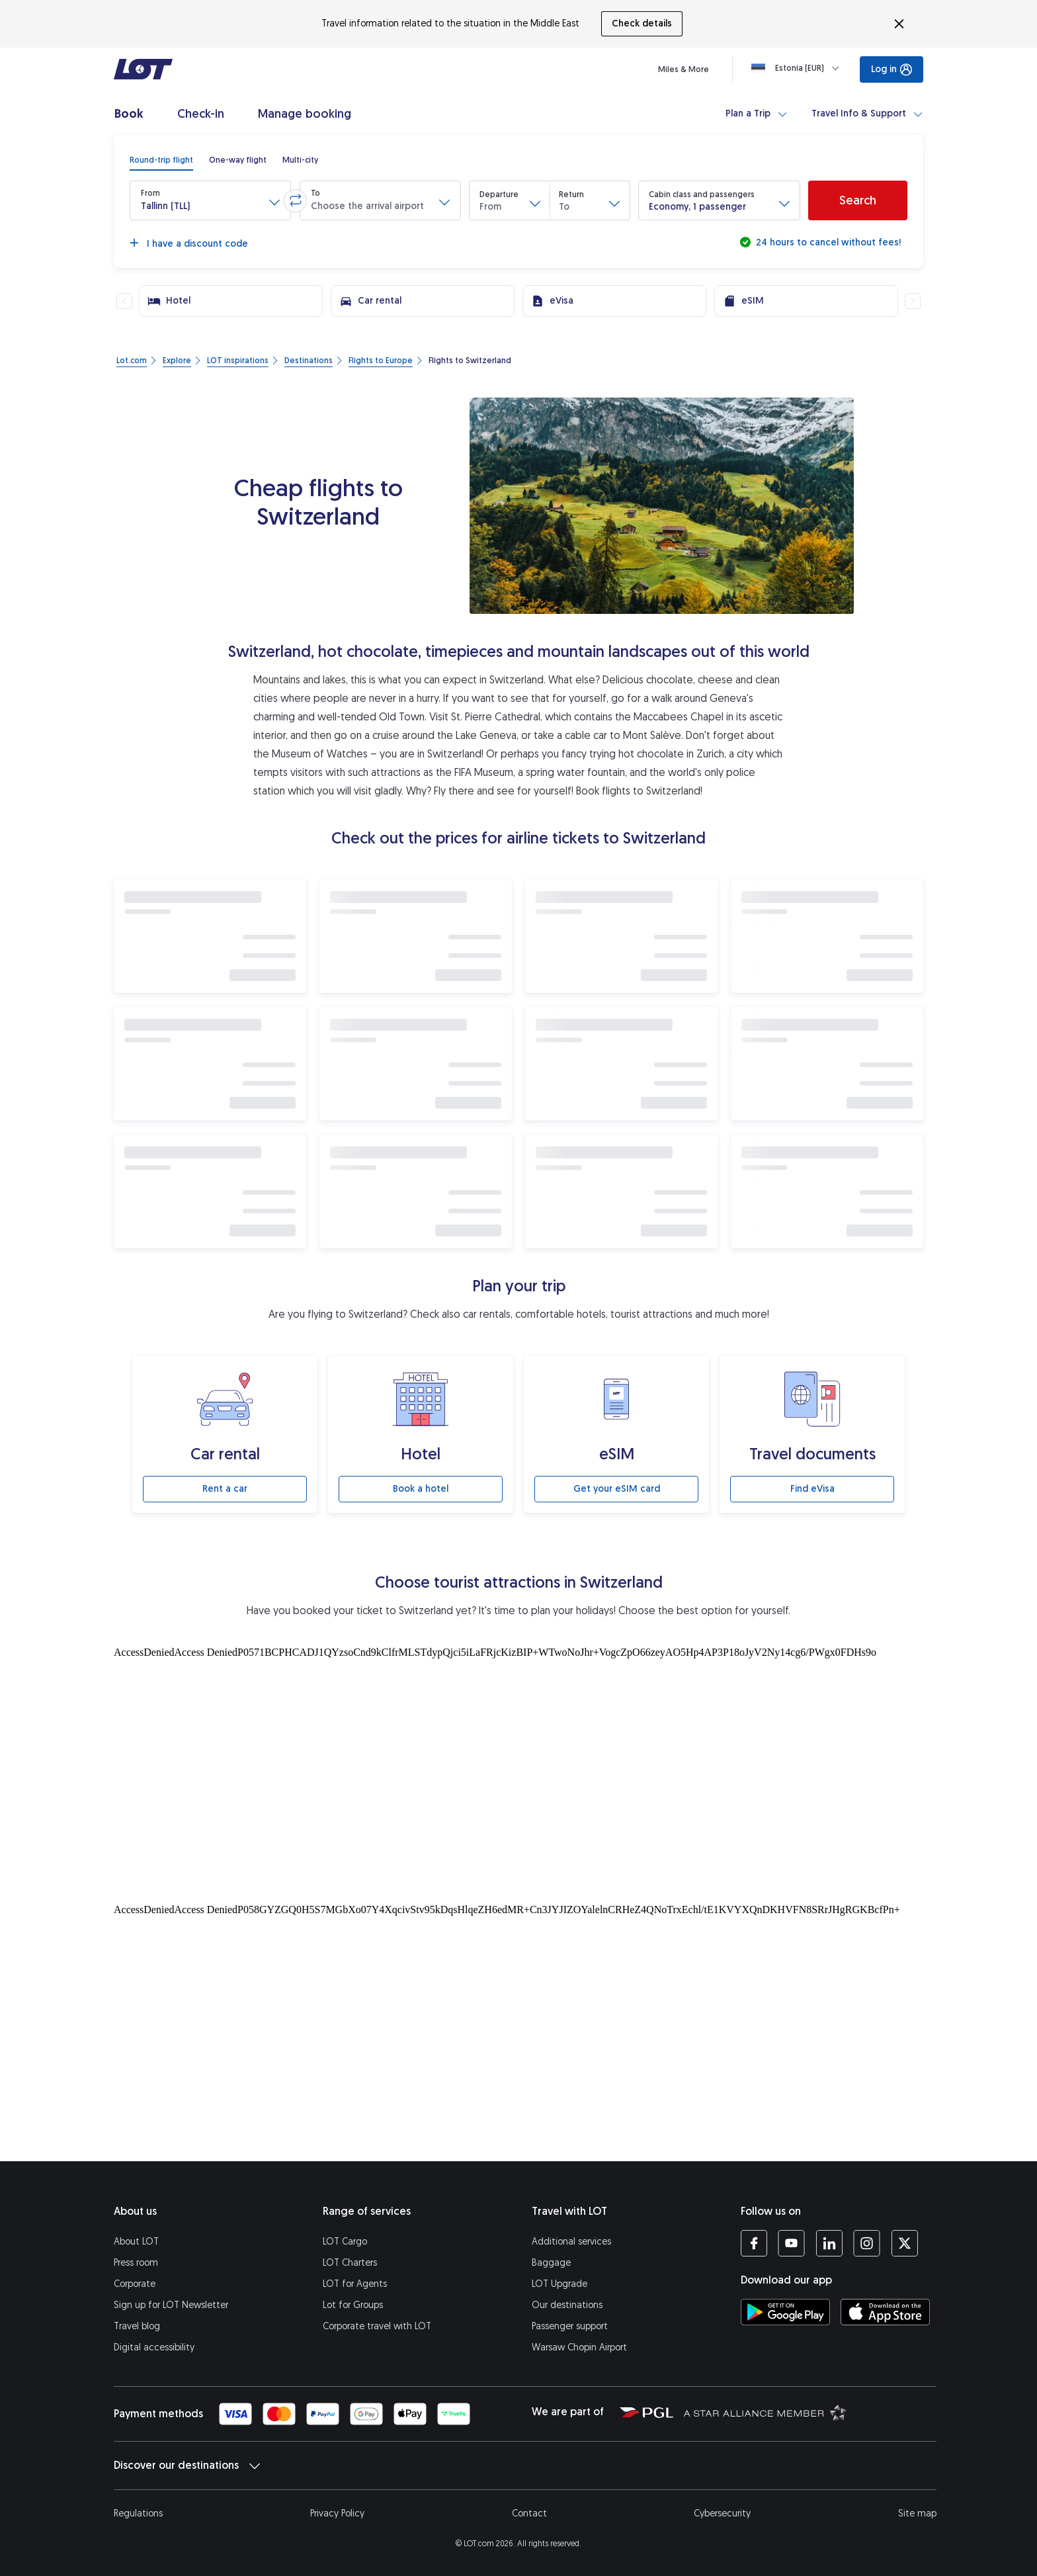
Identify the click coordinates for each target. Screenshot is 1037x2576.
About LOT (136, 2241)
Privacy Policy (337, 2513)
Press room (136, 2262)
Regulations (138, 2513)
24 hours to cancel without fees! (827, 242)
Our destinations (567, 2305)
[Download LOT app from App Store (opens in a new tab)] (885, 2312)
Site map (917, 2513)
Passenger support (570, 2326)
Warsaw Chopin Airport (579, 2347)
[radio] (161, 160)
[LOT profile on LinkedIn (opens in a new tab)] (829, 2243)
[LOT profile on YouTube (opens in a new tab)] (791, 2243)
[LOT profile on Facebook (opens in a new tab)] (754, 2243)
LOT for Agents (355, 2284)
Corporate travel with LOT (377, 2326)
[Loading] (797, 68)
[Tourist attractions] (518, 1772)
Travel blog (137, 2326)
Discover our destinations (187, 2465)
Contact (529, 2513)
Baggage (551, 2262)
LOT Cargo (345, 2241)
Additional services (571, 2241)
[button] (210, 200)
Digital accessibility (154, 2347)
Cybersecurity (722, 2513)
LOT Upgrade (559, 2284)
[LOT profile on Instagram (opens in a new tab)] (866, 2243)
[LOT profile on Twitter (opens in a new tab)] (904, 2243)
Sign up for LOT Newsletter (171, 2305)
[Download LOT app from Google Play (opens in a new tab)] (785, 2312)
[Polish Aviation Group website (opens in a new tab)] (646, 2412)
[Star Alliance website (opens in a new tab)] (765, 2412)
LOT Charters (350, 2262)
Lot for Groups (353, 2305)
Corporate (134, 2284)
